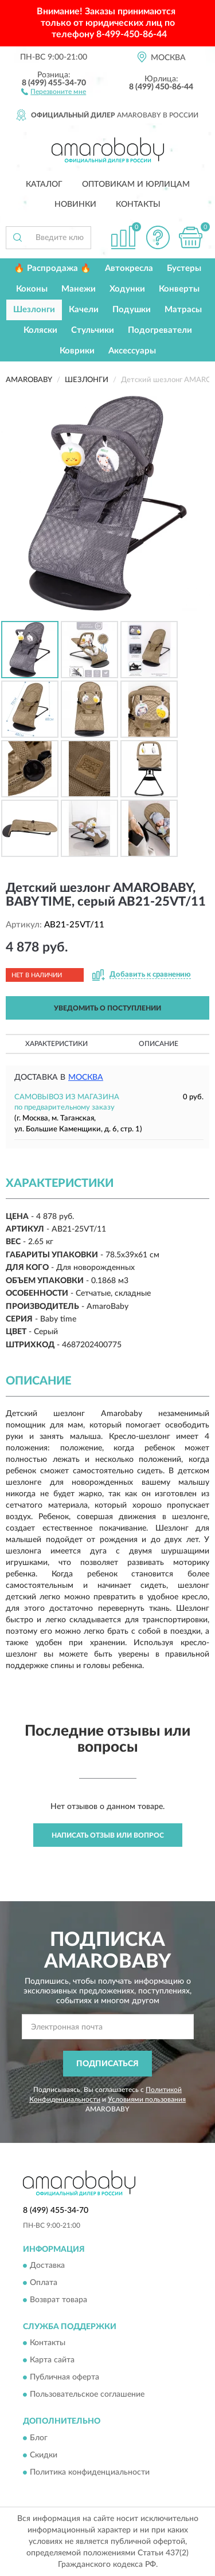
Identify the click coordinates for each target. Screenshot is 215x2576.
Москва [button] (85, 1077)
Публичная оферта (64, 2378)
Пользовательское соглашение (87, 2395)
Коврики (77, 351)
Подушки (131, 309)
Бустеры (184, 268)
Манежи (78, 289)
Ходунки (127, 289)
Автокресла (129, 268)
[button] (53, 91)
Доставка (47, 2266)
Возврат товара (58, 2300)
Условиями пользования (147, 2099)
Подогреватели (160, 330)
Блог (39, 2438)
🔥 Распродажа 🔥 (52, 268)
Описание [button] (158, 1043)
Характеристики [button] (56, 1043)
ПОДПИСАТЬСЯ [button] (107, 2064)
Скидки (43, 2455)
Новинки (75, 204)
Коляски (40, 330)
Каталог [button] (44, 184)
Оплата (43, 2283)
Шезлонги (34, 309)
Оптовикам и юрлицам (136, 184)
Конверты (179, 289)
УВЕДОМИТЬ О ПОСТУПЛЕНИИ (107, 1008)
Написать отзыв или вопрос (108, 1835)
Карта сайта (52, 2361)
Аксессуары (132, 351)
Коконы (32, 289)
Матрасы (183, 309)
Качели (84, 309)
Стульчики (92, 330)
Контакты (138, 204)
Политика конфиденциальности (90, 2472)
